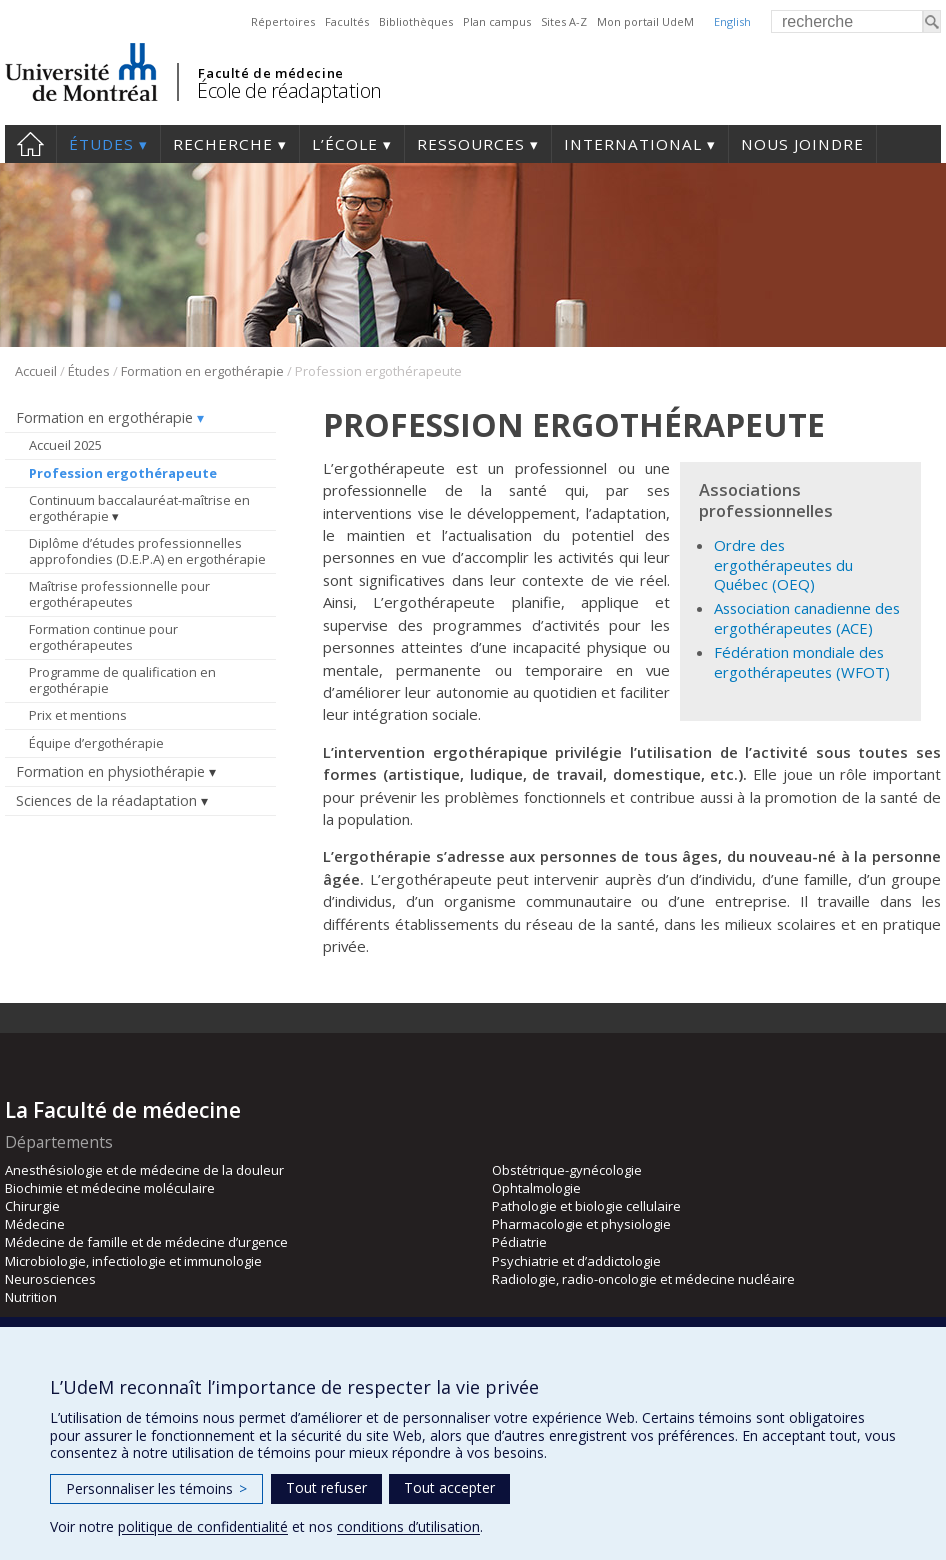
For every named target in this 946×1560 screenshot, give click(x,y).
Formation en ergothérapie (202, 371)
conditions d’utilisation (408, 1526)
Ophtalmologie (536, 1188)
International (633, 144)
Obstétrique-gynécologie (567, 1170)
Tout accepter (449, 1487)
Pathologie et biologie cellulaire (586, 1206)
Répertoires (283, 21)
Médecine (35, 1224)
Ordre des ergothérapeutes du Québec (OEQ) (783, 564)
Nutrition (31, 1297)
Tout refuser (326, 1487)
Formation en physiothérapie (110, 771)
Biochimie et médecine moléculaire (110, 1188)
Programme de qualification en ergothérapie (122, 680)
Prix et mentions (78, 715)
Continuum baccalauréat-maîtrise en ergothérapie (139, 508)
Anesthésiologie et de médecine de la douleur (144, 1170)
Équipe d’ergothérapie (96, 743)
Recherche (223, 144)
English (732, 21)
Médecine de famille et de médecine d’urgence (146, 1242)
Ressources (471, 144)
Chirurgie (32, 1206)
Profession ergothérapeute (123, 473)
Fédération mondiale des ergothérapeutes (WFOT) (802, 661)
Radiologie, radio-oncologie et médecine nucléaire (643, 1279)
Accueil (30, 144)
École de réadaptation (289, 90)
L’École (345, 144)
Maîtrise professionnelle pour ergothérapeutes (119, 594)
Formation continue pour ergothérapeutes (103, 637)
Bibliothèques (416, 21)
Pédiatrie (519, 1242)
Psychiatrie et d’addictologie (576, 1261)
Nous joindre (802, 144)
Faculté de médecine (270, 73)
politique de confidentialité (203, 1526)
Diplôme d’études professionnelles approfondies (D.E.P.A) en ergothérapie (147, 551)
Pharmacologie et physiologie (581, 1224)
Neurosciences (50, 1279)
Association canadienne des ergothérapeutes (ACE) (807, 617)
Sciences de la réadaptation (106, 800)
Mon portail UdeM (645, 21)
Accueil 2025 (65, 445)
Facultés (347, 21)
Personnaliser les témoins (156, 1488)
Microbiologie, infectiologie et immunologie (133, 1261)
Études (101, 144)
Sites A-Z (564, 21)
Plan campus (497, 21)
